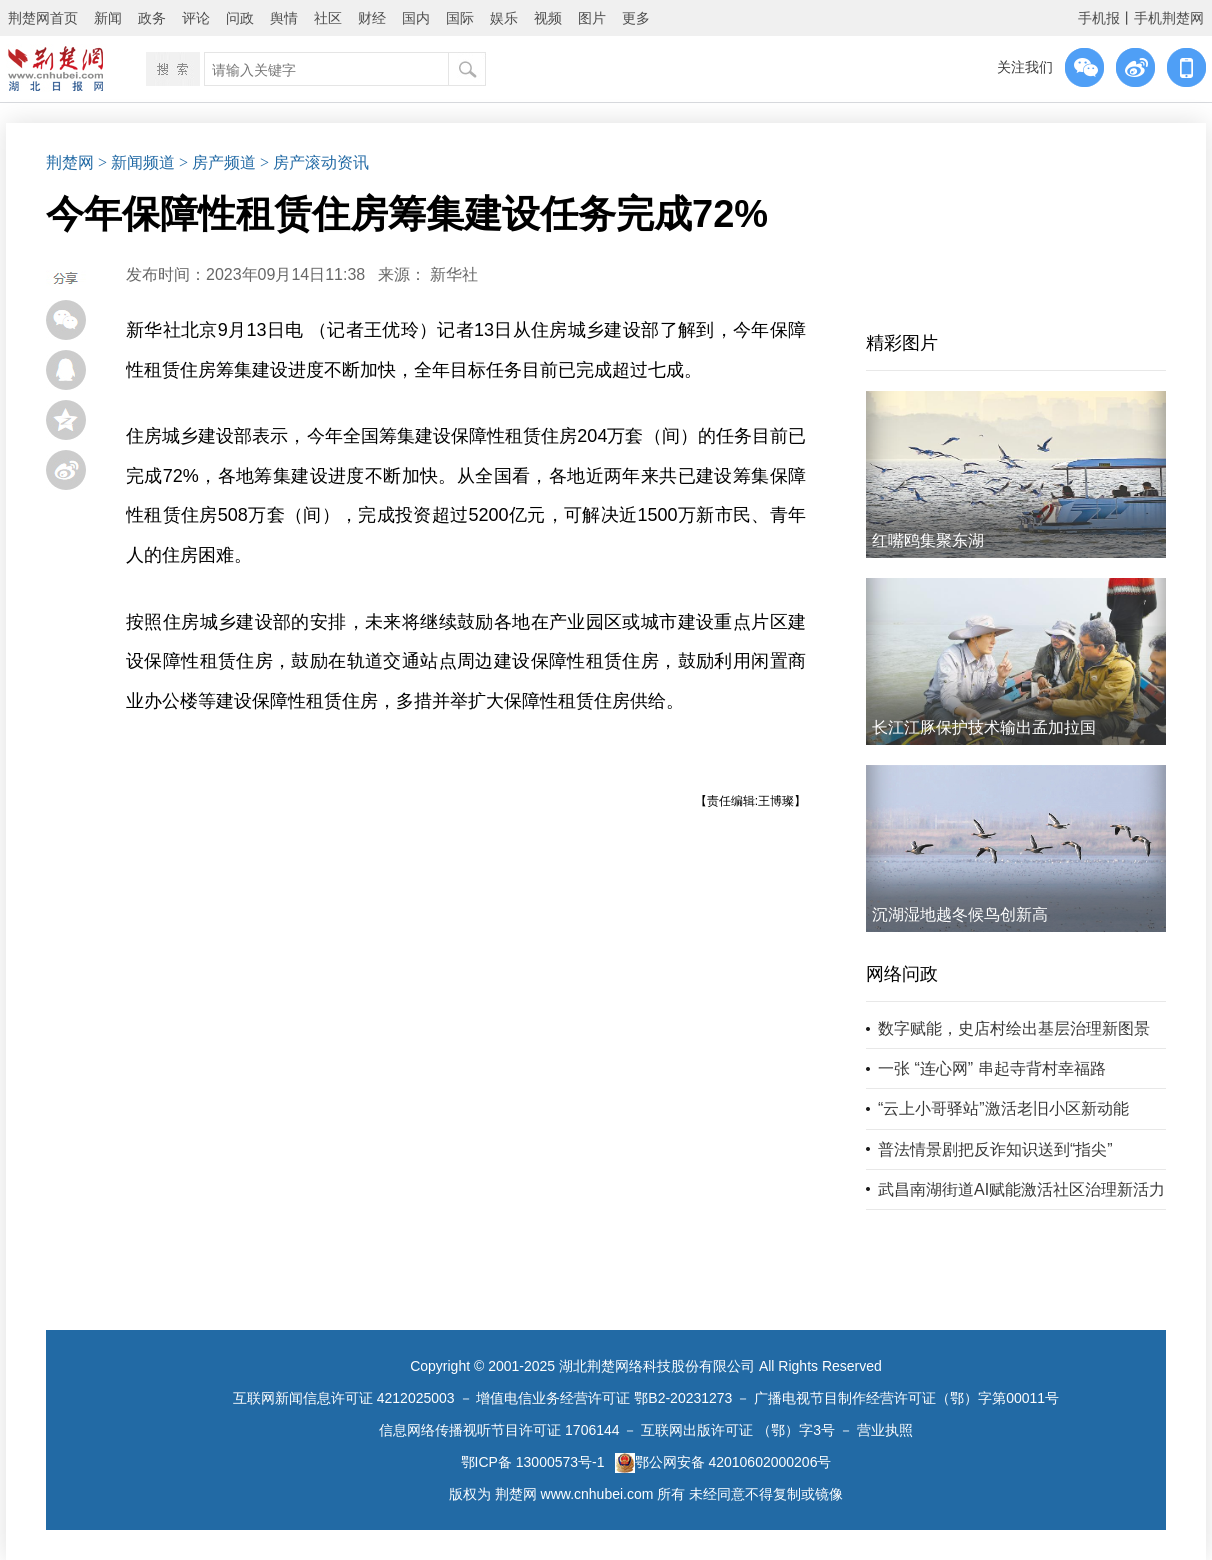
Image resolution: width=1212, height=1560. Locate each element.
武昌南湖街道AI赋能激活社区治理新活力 (1021, 1189)
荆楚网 (70, 162)
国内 (416, 18)
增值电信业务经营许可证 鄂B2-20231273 (604, 1398)
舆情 (284, 18)
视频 (548, 18)
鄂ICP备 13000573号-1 (533, 1462)
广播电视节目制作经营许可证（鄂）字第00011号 (906, 1398)
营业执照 (885, 1430)
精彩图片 (902, 343)
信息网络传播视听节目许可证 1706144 (499, 1430)
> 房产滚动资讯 (314, 162)
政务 (152, 18)
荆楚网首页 (43, 18)
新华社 (454, 274)
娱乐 (504, 18)
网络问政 (902, 974)
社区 (328, 18)
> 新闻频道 (136, 162)
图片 (592, 18)
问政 (240, 18)
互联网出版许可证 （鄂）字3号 (738, 1430)
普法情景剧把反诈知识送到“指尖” (995, 1149)
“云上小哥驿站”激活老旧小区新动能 (1003, 1108)
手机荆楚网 (1169, 18)
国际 (460, 18)
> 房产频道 (217, 162)
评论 (196, 18)
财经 (372, 18)
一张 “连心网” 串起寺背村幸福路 (992, 1068)
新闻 (108, 18)
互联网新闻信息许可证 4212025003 (344, 1398)
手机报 (1099, 18)
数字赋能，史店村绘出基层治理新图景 (1014, 1028)
